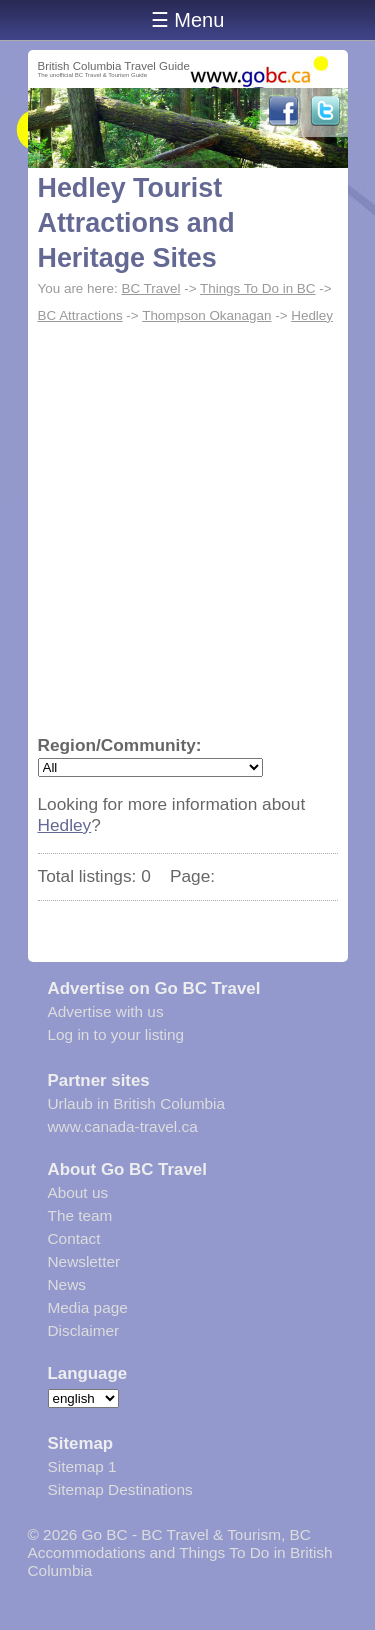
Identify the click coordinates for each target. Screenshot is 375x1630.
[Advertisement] (187, 527)
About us (78, 1192)
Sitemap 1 (82, 1466)
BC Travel (150, 288)
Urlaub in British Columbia (137, 1103)
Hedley (312, 315)
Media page (88, 1307)
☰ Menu (188, 20)
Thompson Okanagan (206, 315)
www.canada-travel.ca (123, 1126)
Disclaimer (84, 1330)
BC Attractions (80, 315)
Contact (74, 1238)
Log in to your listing (116, 1034)
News (67, 1284)
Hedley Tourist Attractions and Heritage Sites (136, 223)
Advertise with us (106, 1011)
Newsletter (84, 1261)
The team (80, 1215)
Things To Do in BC (258, 288)
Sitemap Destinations (120, 1489)
